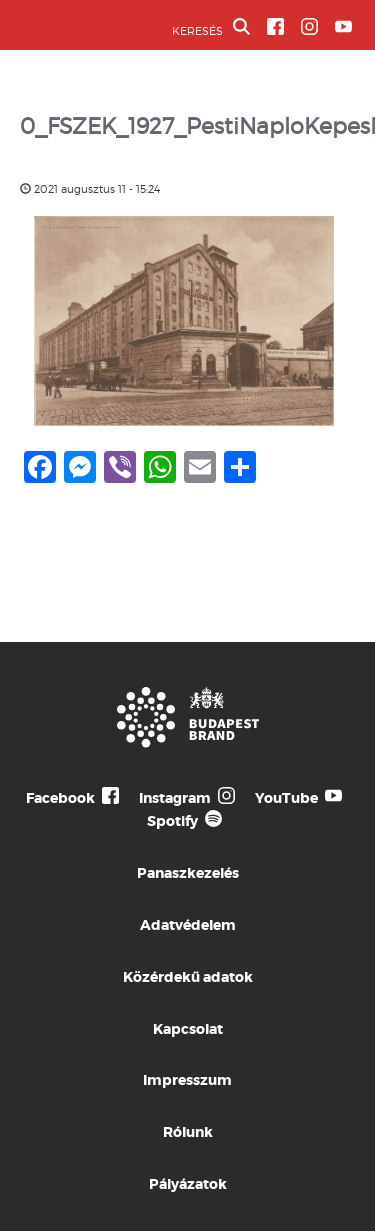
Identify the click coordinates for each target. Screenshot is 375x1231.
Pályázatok (188, 1184)
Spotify (172, 821)
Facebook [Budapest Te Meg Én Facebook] (60, 798)
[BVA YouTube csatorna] (343, 26)
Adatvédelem (188, 925)
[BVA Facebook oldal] (275, 26)
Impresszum (187, 1080)
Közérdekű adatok (188, 977)
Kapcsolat (188, 1029)
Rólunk (188, 1132)
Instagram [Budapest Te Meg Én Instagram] (175, 798)
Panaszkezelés (188, 873)
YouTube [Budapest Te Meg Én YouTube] (286, 798)
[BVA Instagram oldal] (309, 26)
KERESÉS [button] (211, 28)
